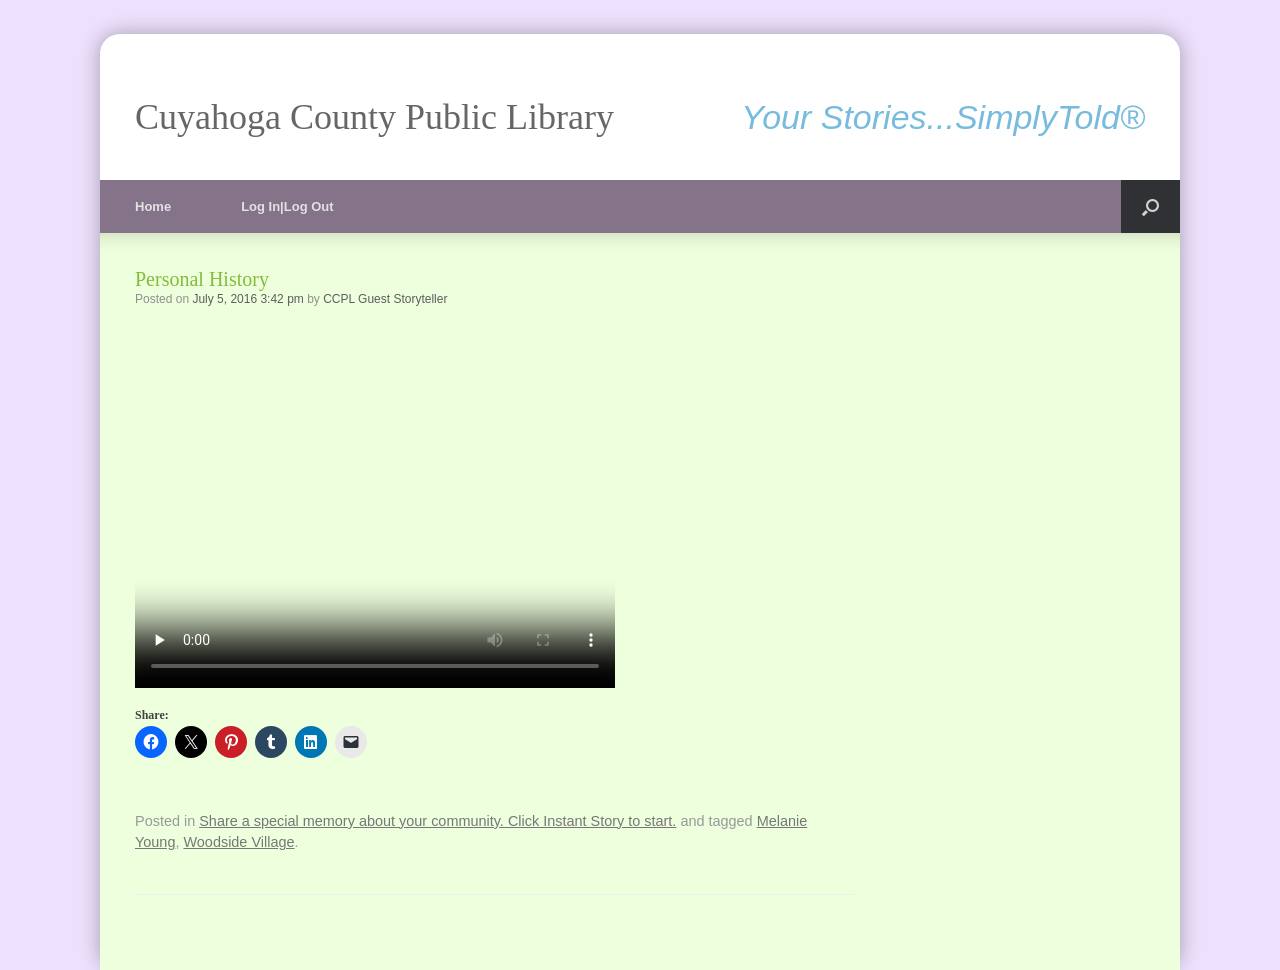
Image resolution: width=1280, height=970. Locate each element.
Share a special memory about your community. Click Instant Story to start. (437, 821)
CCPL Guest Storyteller (385, 299)
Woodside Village (238, 842)
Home (153, 206)
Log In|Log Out (287, 206)
